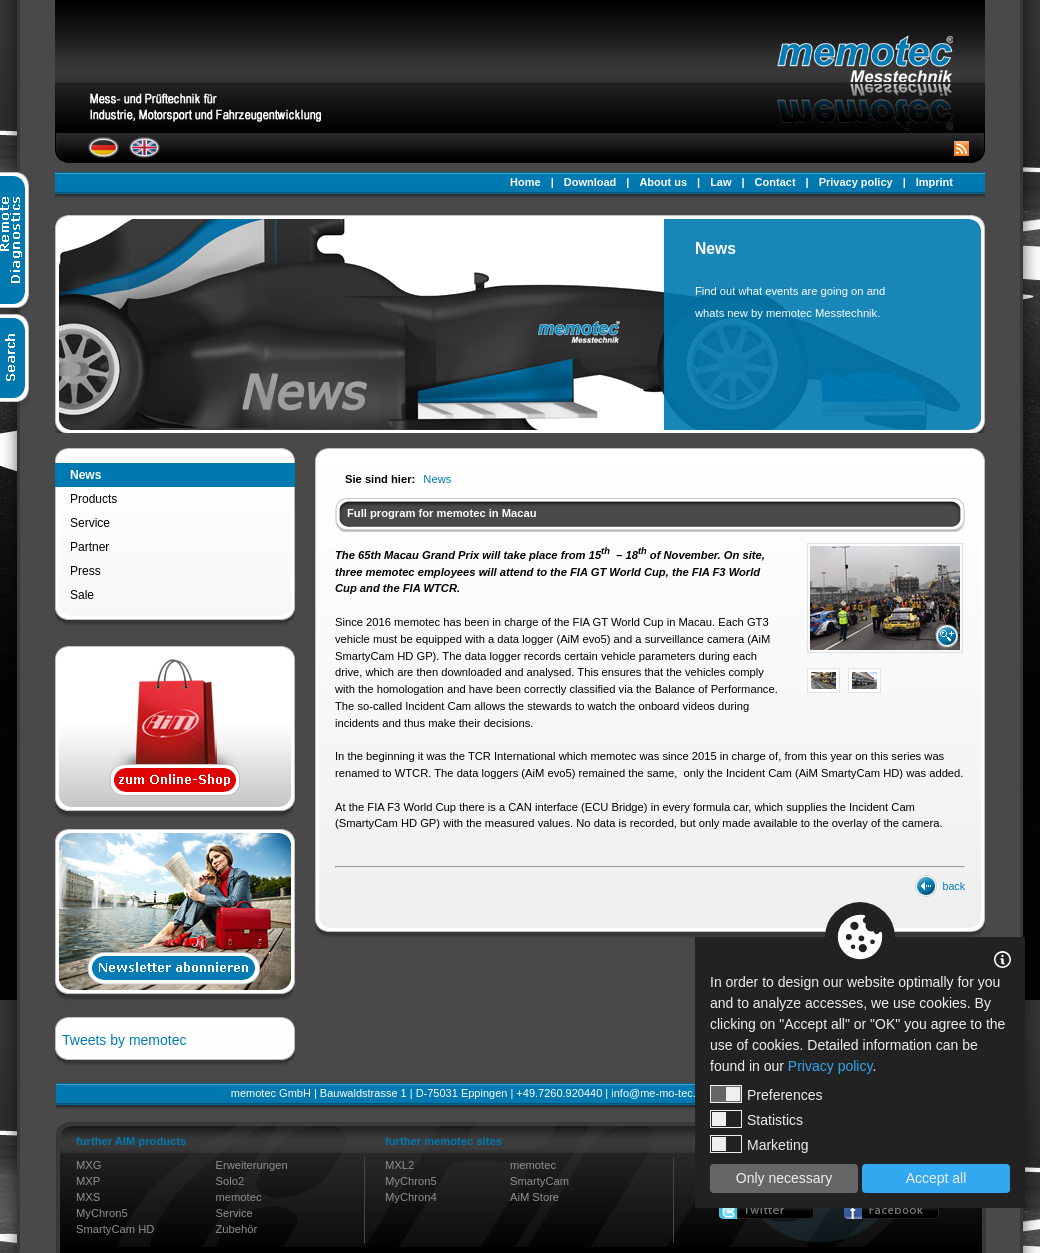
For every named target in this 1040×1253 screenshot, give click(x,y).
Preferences (766, 1094)
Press (85, 571)
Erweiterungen (252, 1165)
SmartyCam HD (115, 1229)
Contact (775, 182)
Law (720, 182)
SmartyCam (539, 1181)
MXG (88, 1165)
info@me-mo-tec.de (659, 1093)
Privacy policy (856, 182)
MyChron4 (411, 1197)
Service (90, 523)
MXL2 (399, 1165)
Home (525, 182)
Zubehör (237, 1229)
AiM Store (534, 1197)
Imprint (934, 182)
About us (663, 182)
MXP (88, 1181)
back (954, 886)
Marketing (759, 1144)
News (85, 475)
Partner (89, 547)
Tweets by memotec (124, 1040)
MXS (88, 1197)
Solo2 (230, 1181)
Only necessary (784, 1178)
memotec (239, 1197)
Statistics (756, 1119)
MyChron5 (102, 1213)
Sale (82, 595)
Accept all (936, 1178)
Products (93, 499)
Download (590, 182)
